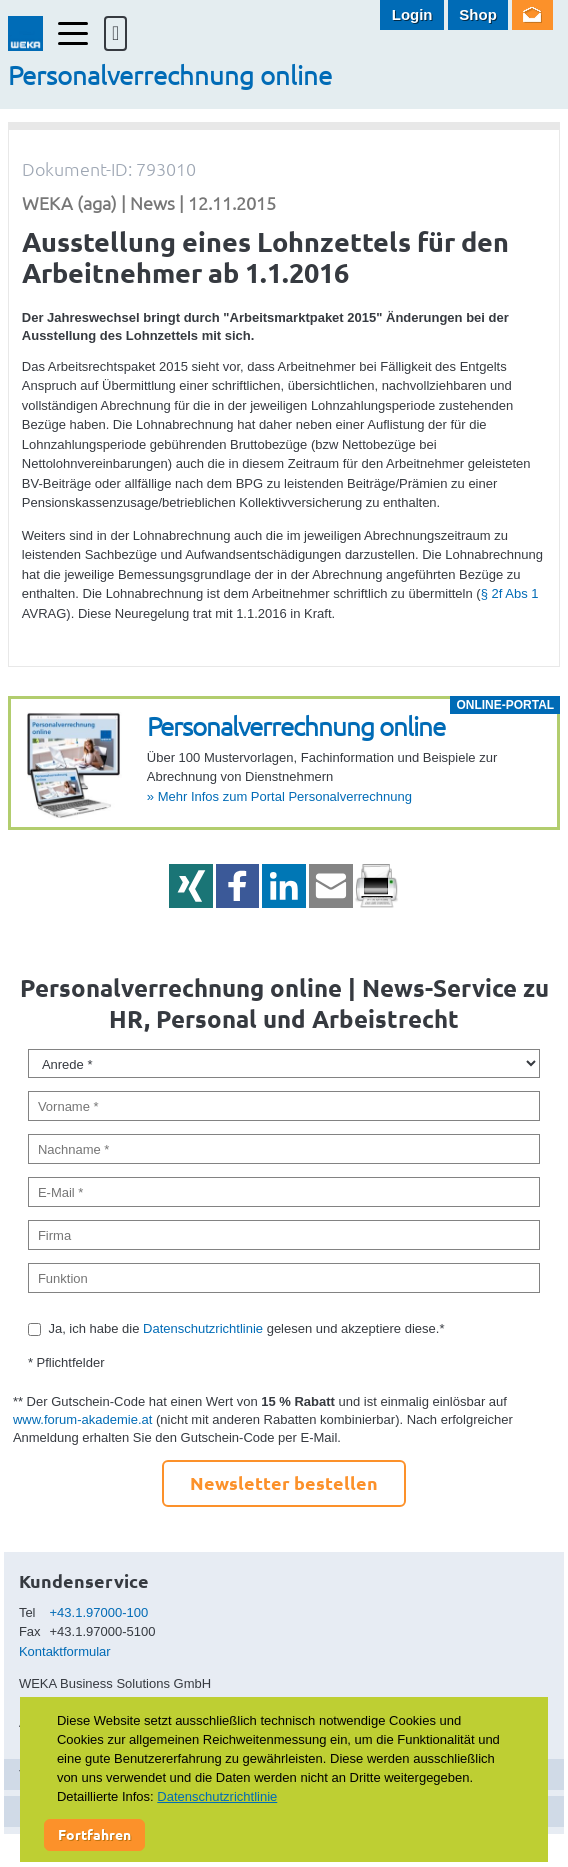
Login (412, 14)
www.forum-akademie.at (82, 1419)
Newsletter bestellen (284, 1482)
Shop (478, 14)
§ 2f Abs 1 (510, 593)
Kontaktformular (65, 1651)
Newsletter (532, 15)
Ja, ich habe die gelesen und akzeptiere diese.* (246, 1328)
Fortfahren (94, 1834)
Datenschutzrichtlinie (203, 1328)
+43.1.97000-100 (99, 1612)
